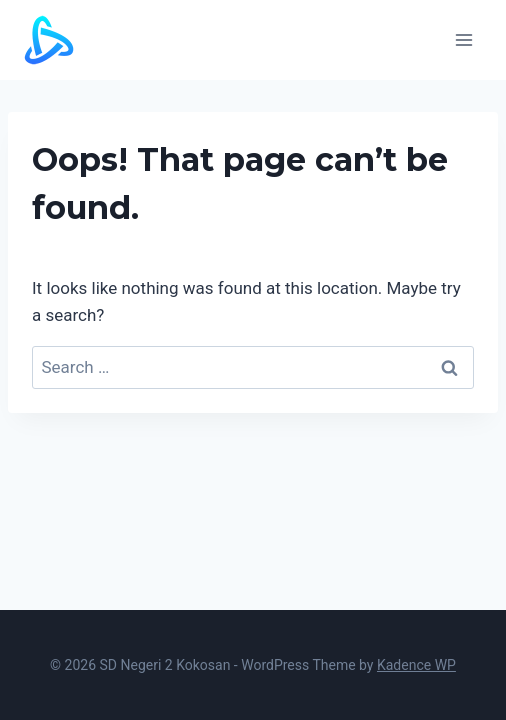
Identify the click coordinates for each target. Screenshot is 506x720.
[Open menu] (463, 39)
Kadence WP (416, 665)
